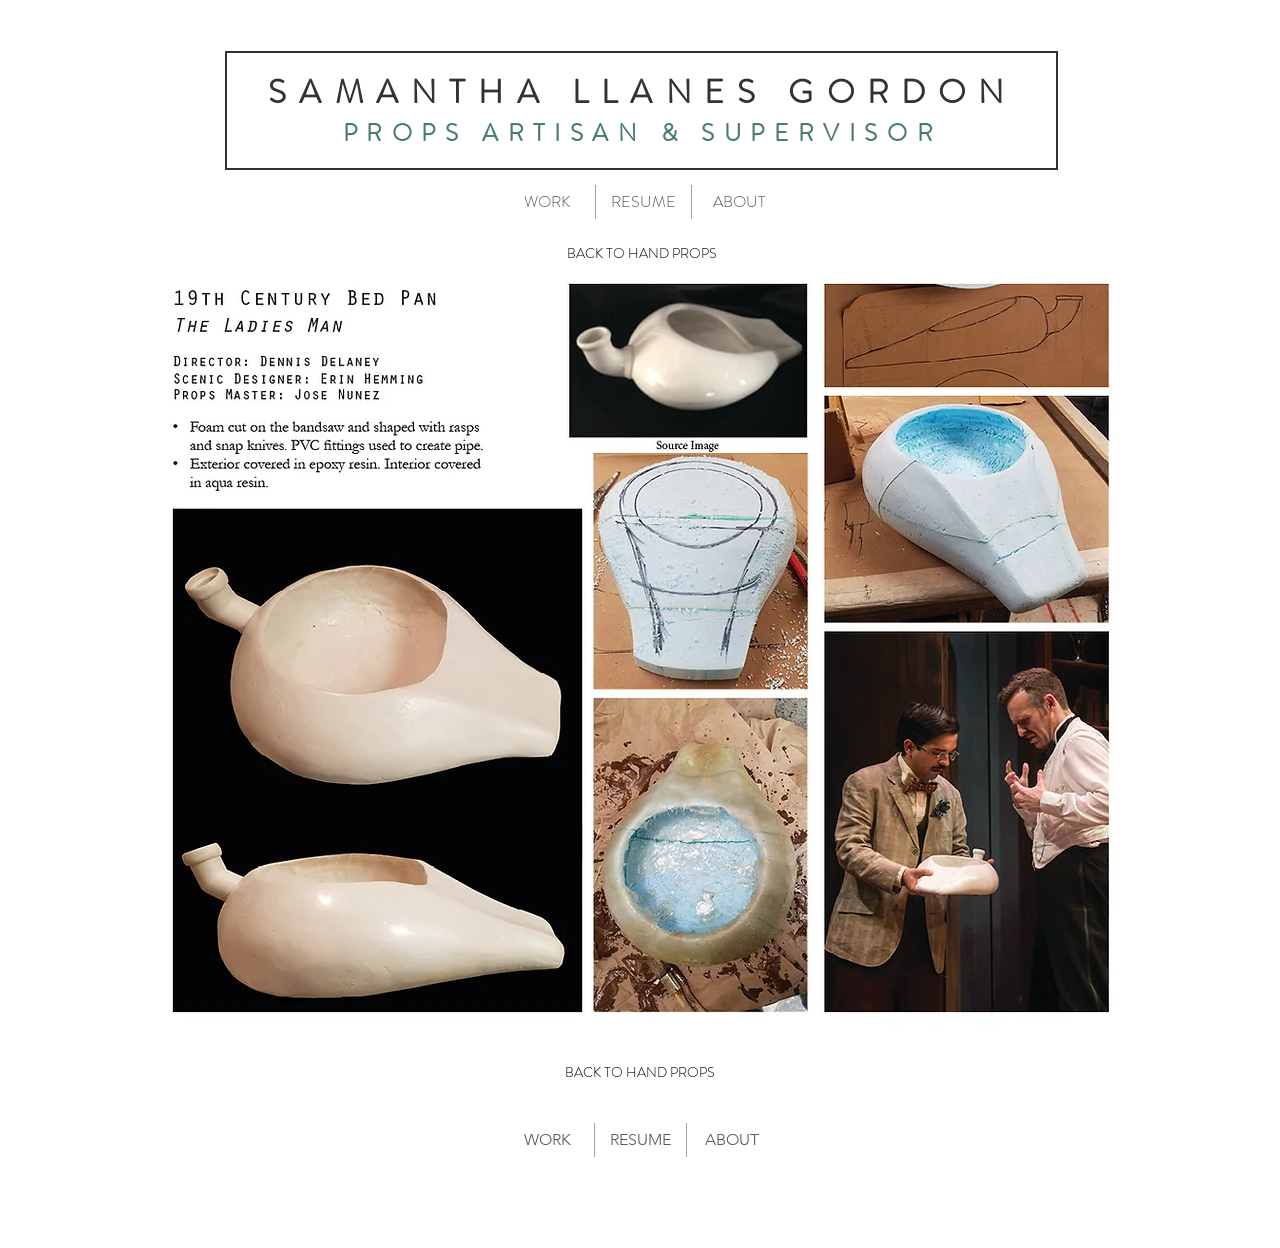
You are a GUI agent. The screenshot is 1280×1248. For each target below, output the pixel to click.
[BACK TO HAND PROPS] (642, 254)
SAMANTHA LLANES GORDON (642, 92)
